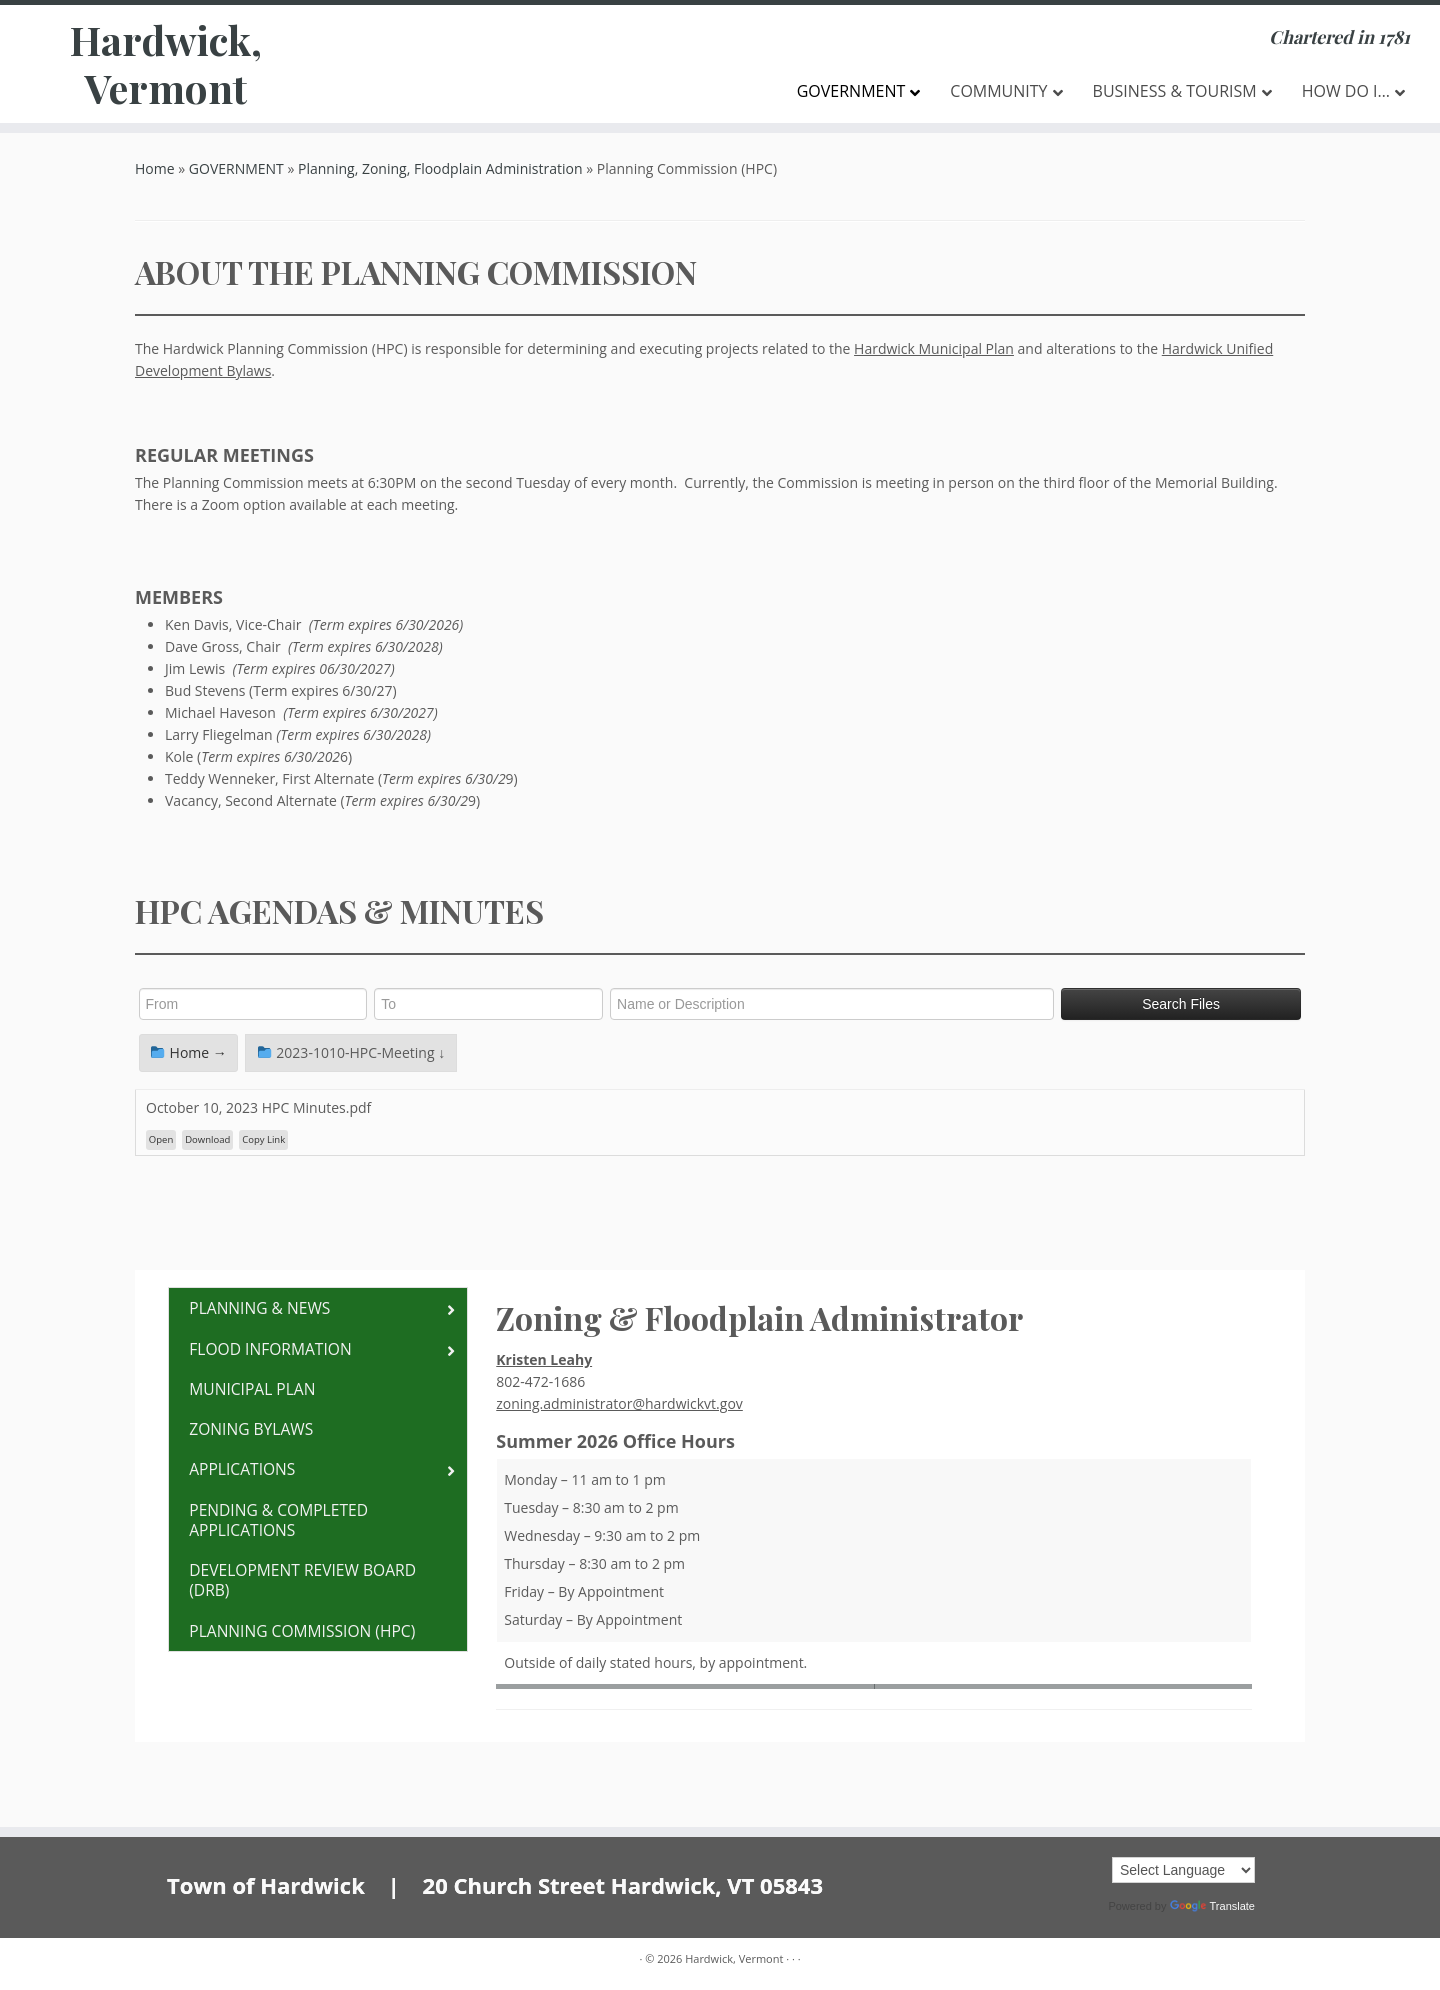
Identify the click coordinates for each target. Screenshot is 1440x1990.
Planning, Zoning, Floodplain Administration (440, 168)
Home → (189, 1052)
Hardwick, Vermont (166, 64)
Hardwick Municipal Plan (934, 348)
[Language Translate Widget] (1183, 1870)
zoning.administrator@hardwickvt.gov (619, 1403)
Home (155, 168)
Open (161, 1139)
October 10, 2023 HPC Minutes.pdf (258, 1107)
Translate (1212, 1906)
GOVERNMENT (236, 168)
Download (207, 1139)
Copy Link (263, 1139)
